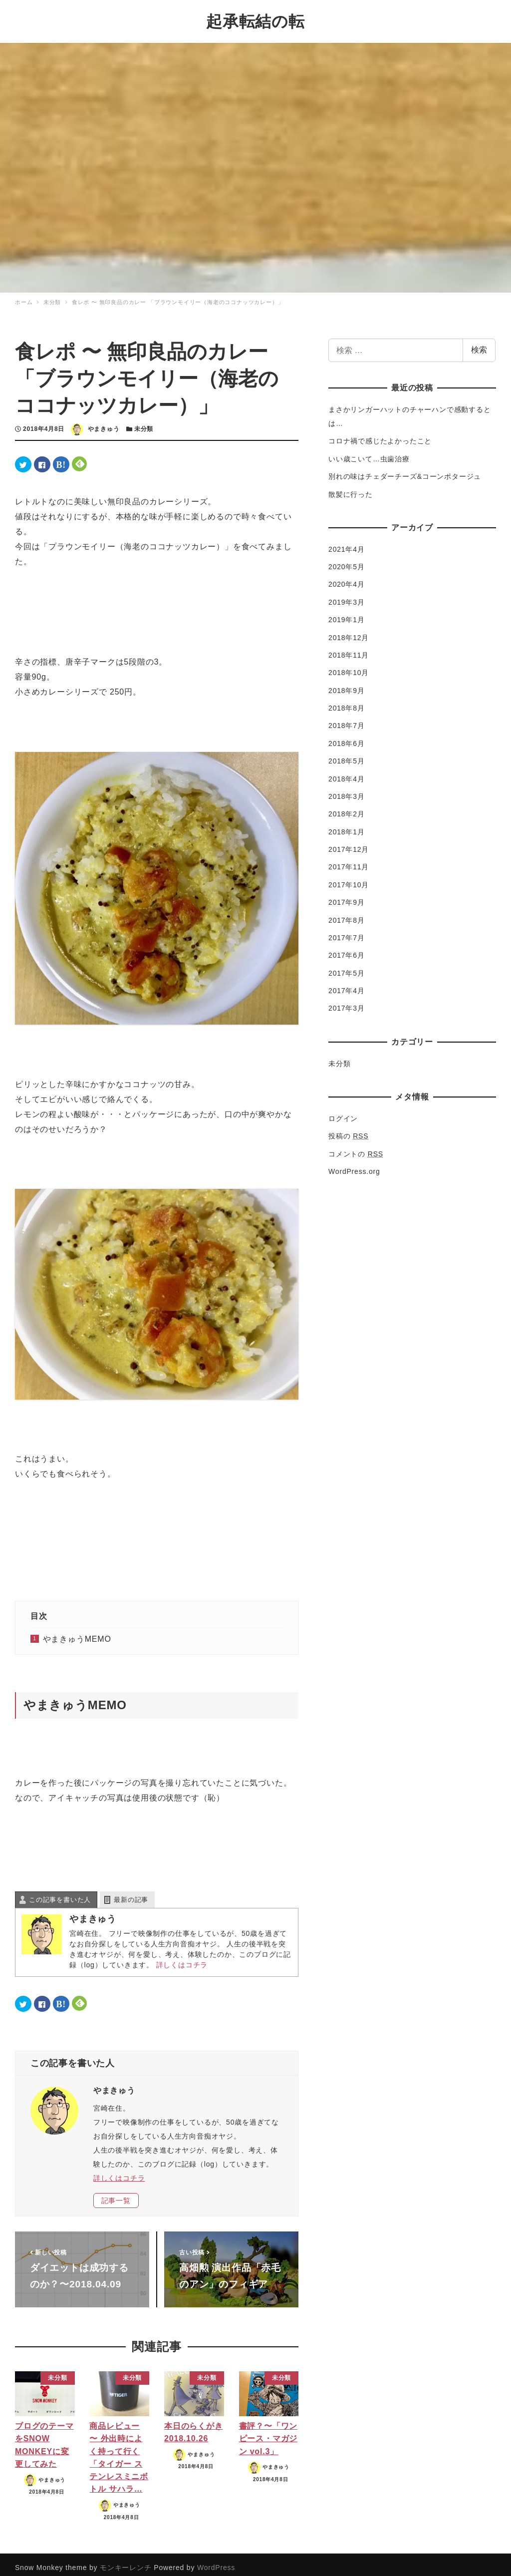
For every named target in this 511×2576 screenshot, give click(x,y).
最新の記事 (131, 1892)
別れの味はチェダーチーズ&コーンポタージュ (404, 470)
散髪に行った (350, 487)
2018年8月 (346, 702)
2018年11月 (348, 648)
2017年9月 (346, 896)
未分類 (143, 422)
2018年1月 (346, 825)
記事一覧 (116, 2194)
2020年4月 (346, 578)
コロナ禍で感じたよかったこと (380, 434)
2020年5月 (346, 560)
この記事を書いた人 (60, 1892)
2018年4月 (346, 772)
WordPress (216, 2561)
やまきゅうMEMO (77, 1632)
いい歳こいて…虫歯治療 (369, 452)
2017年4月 (346, 984)
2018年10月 (348, 666)
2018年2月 (346, 807)
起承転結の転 (255, 18)
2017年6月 (346, 949)
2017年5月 (346, 966)
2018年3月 (346, 789)
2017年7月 (346, 931)
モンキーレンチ (126, 2561)
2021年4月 (346, 542)
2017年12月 (348, 843)
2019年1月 (346, 613)
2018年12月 (348, 631)
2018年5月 (346, 754)
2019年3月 (346, 595)
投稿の (348, 1129)
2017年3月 (346, 1002)
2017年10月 (348, 878)
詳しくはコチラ (182, 1958)
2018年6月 (346, 736)
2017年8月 (346, 913)
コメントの (355, 1147)
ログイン (343, 1111)
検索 (479, 343)
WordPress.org (354, 1164)
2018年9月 (346, 684)
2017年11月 (348, 860)
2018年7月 (346, 719)
